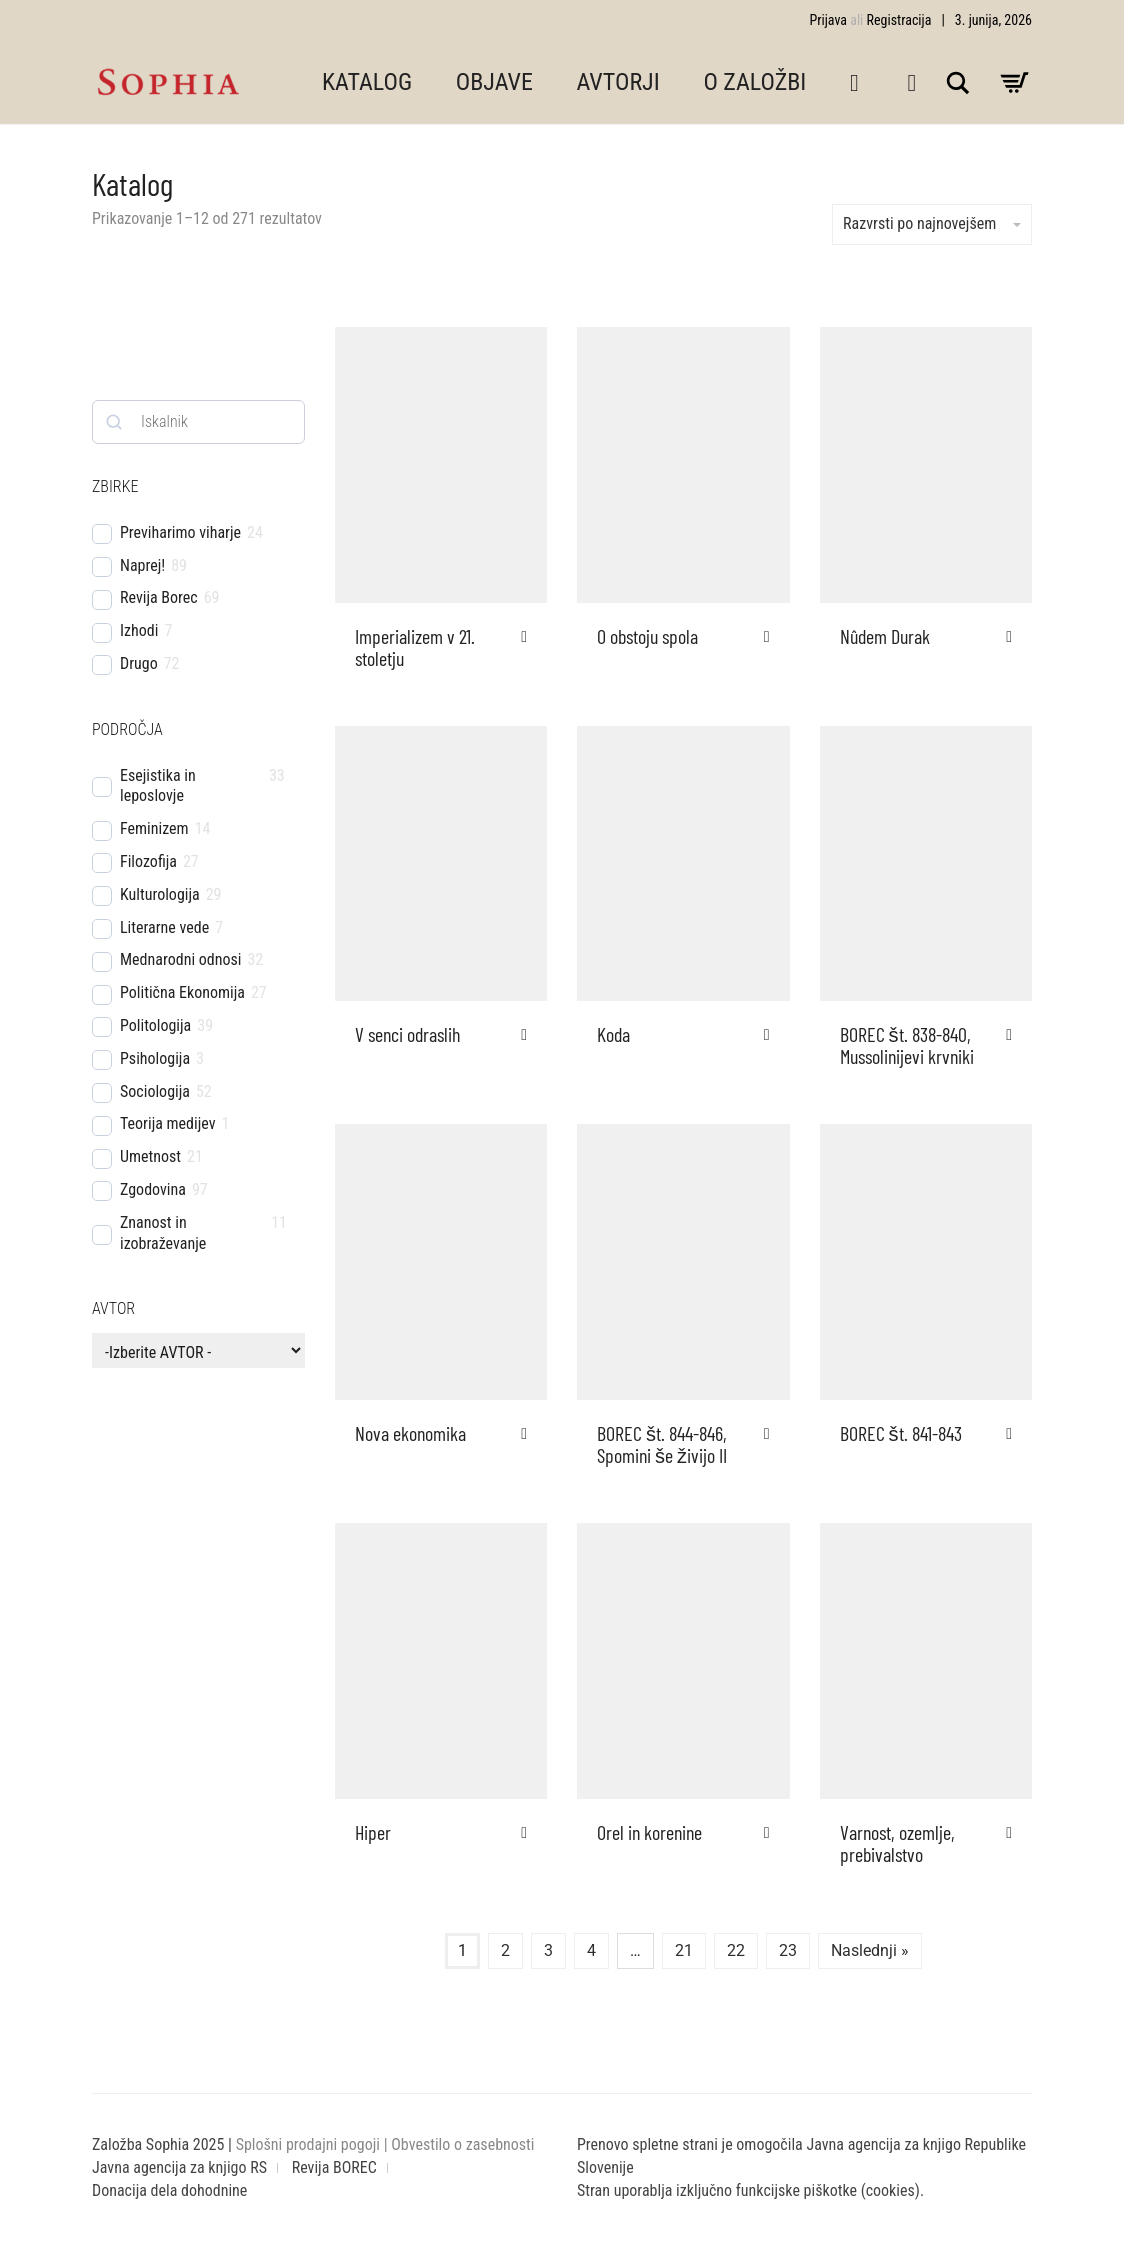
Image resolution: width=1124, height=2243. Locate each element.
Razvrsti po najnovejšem (932, 223)
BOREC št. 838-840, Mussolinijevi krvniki (907, 1045)
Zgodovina (153, 1189)
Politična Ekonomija (182, 992)
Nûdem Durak (885, 636)
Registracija (899, 20)
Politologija (155, 1025)
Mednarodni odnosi (180, 959)
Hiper (373, 1832)
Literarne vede (164, 927)
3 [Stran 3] (548, 1950)
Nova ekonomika (410, 1433)
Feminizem (154, 828)
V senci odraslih (407, 1034)
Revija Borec (159, 597)
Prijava (828, 20)
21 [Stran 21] (684, 1950)
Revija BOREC (334, 2167)
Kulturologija (160, 894)
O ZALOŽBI (754, 82)
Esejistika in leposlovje (158, 786)
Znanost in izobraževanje (163, 1233)
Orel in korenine (649, 1832)
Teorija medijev (168, 1123)
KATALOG (367, 82)
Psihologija (155, 1058)
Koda (613, 1034)
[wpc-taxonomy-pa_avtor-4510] (198, 1350)
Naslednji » (870, 1950)
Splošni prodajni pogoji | (314, 2144)
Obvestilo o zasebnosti (462, 2144)
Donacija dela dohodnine (169, 2190)
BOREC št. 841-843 (901, 1433)
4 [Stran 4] (591, 1950)
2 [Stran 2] (505, 1950)
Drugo (139, 663)
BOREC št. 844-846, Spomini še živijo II (662, 1444)
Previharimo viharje (180, 532)
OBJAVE (494, 82)
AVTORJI (618, 82)
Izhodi (139, 630)
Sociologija (155, 1091)
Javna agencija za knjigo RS (179, 2167)
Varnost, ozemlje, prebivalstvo (897, 1843)
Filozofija (148, 861)
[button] (529, 637)
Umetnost (150, 1156)
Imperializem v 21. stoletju (415, 647)
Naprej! (142, 565)
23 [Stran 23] (788, 1950)
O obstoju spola (647, 636)
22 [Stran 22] (736, 1950)
